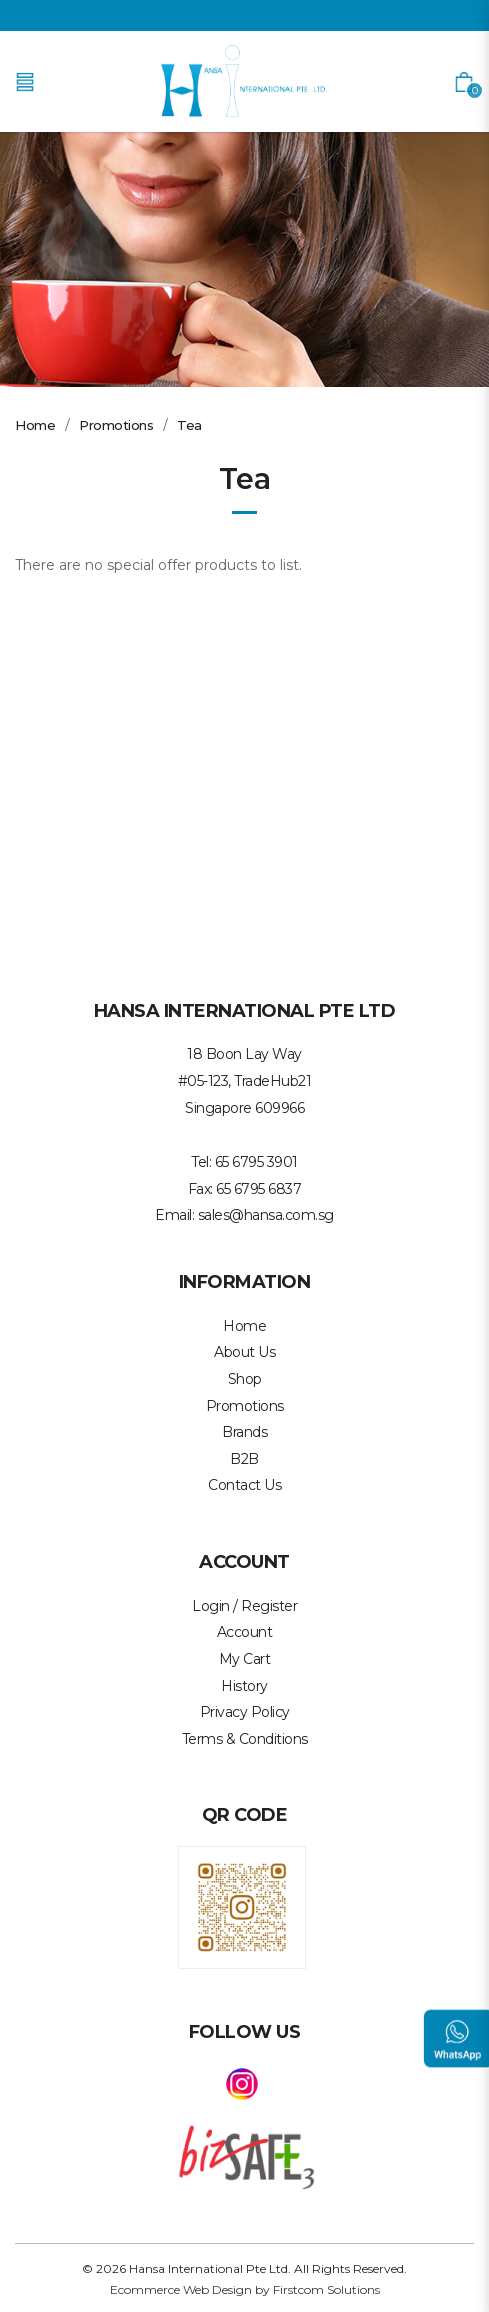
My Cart (245, 1659)
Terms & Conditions (245, 1739)
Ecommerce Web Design (181, 2289)
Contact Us (244, 1485)
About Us (244, 1352)
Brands (244, 1432)
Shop (245, 1379)
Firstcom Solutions (326, 2289)
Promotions (116, 425)
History (244, 1686)
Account (245, 1632)
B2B (244, 1459)
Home (35, 425)
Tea (189, 425)
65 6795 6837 (258, 1189)
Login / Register (244, 1606)
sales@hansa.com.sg (266, 1215)
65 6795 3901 (256, 1162)
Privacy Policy (245, 1712)
